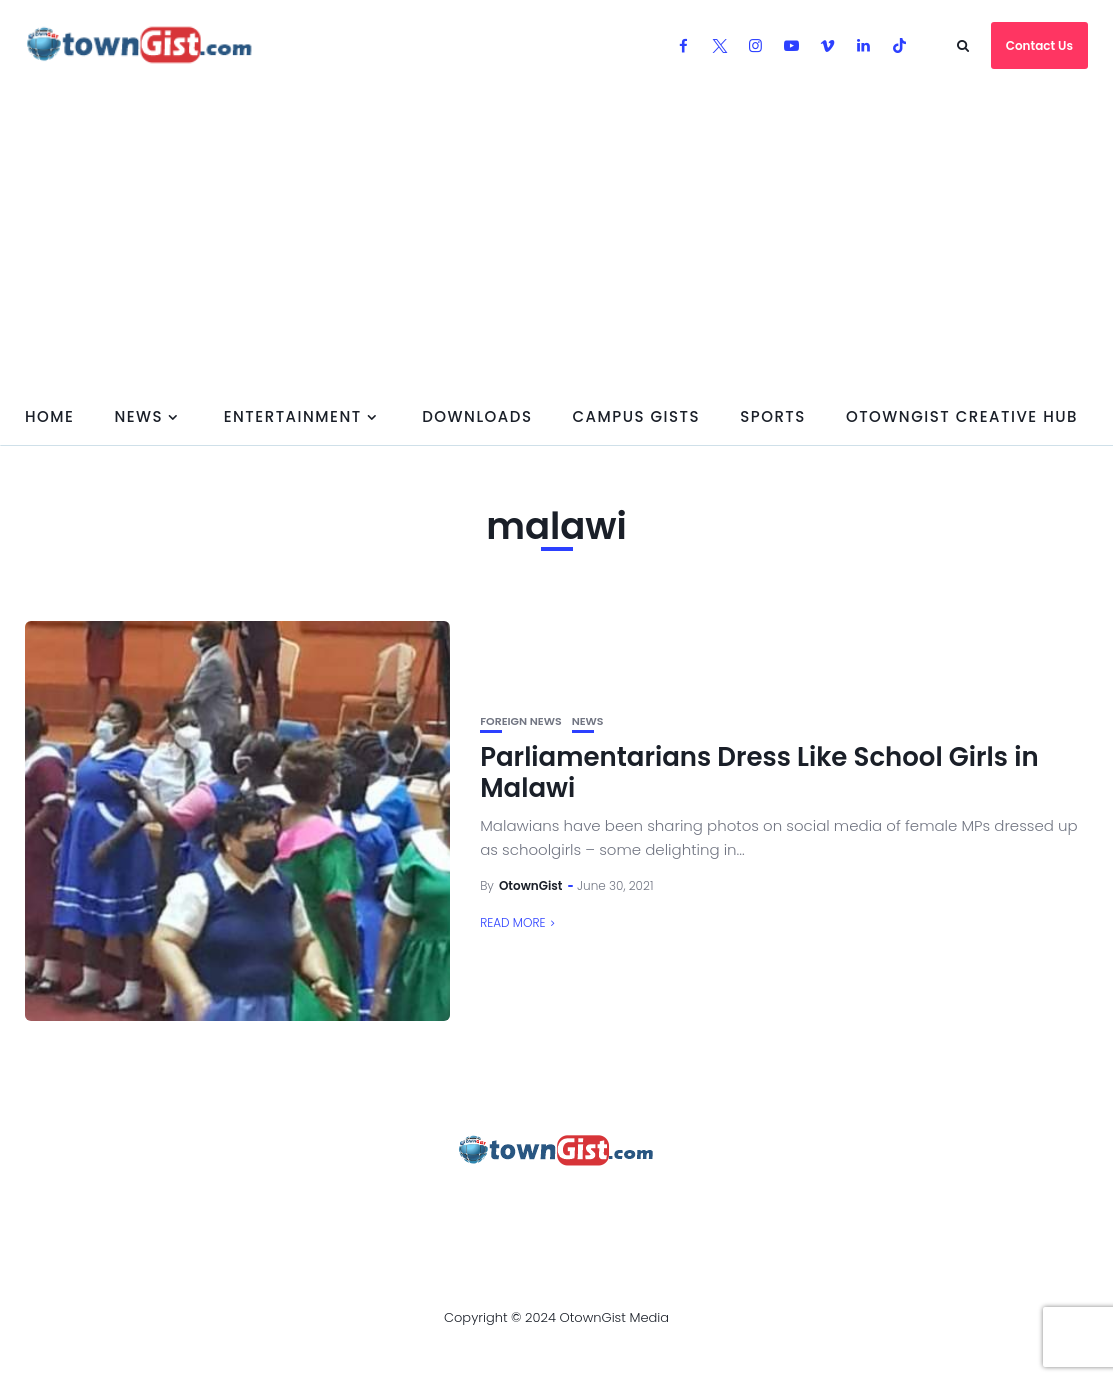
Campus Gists (636, 416)
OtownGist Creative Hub (962, 416)
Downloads (477, 416)
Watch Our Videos (750, 1205)
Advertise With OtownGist (267, 1205)
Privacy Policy (464, 1205)
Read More (512, 922)
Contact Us (1039, 45)
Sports (773, 416)
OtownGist (531, 885)
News (138, 416)
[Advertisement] (556, 240)
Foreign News (520, 721)
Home (49, 416)
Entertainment (293, 416)
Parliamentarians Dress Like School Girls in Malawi (759, 772)
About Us (94, 1205)
